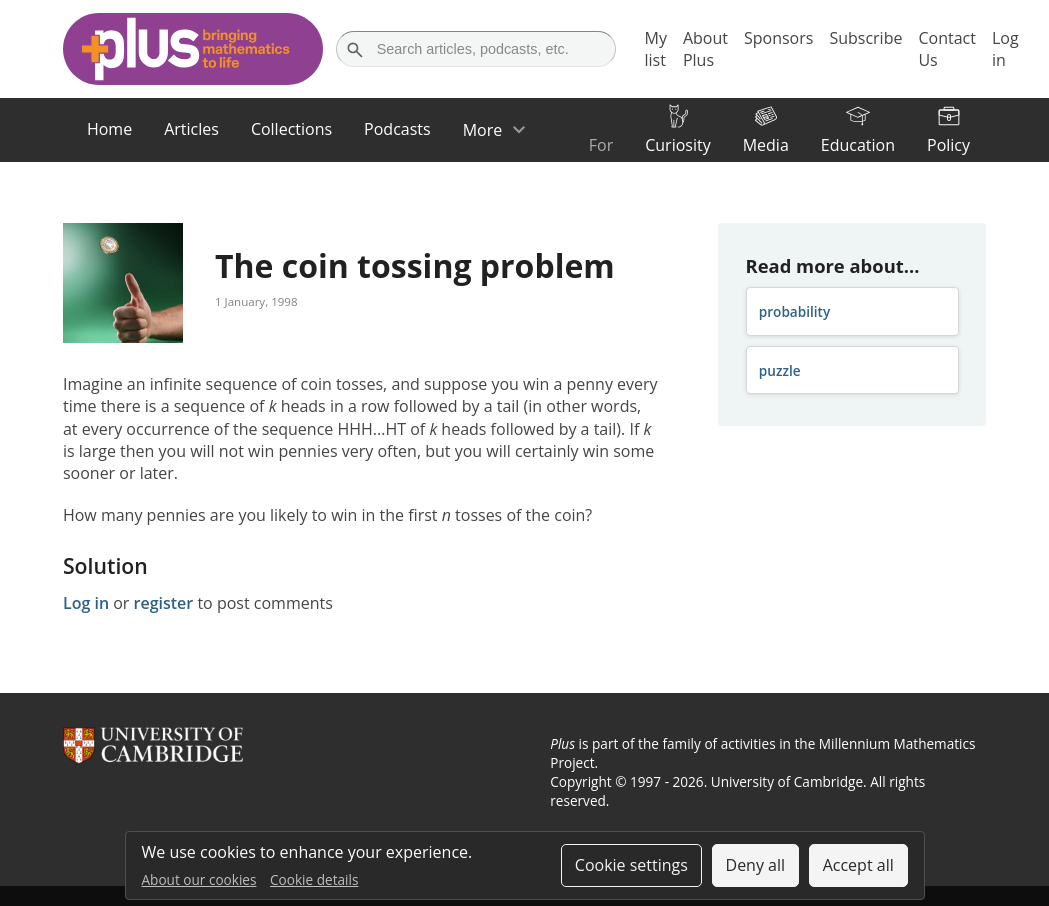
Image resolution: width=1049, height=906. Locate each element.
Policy (948, 145)
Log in (86, 603)
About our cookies (199, 879)
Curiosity (677, 145)
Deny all (756, 865)
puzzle (780, 370)
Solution (105, 565)
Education (858, 145)
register (164, 603)
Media (766, 145)
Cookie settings (631, 865)
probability (794, 311)
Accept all (858, 865)
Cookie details (314, 879)
